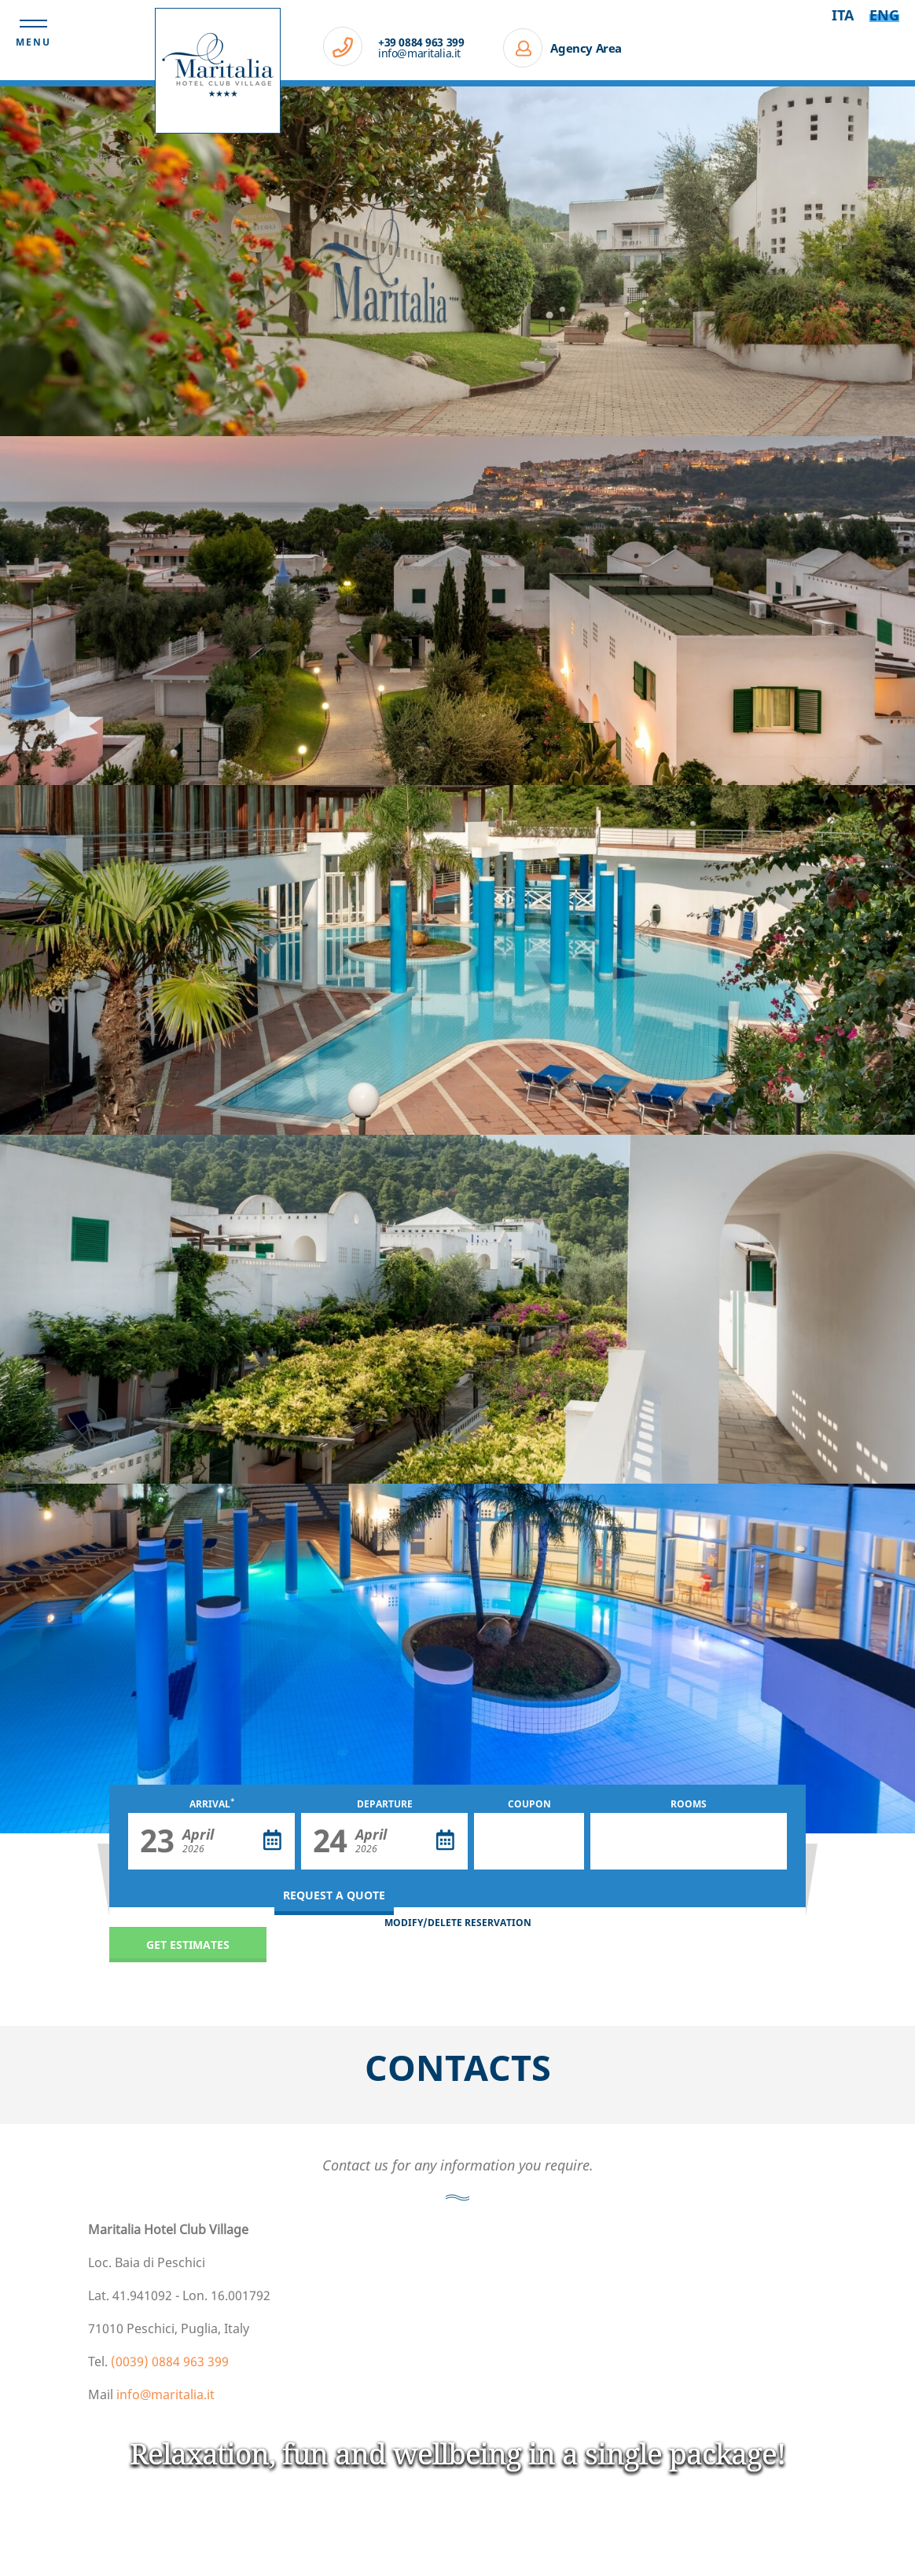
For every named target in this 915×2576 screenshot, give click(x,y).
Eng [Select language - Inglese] (884, 15)
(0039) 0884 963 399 (170, 2361)
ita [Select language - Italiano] (843, 15)
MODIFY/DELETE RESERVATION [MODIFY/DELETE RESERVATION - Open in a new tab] (457, 1922)
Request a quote (334, 1895)
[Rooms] (688, 1841)
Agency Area (586, 48)
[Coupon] (529, 1841)
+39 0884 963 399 (421, 42)
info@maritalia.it (419, 53)
